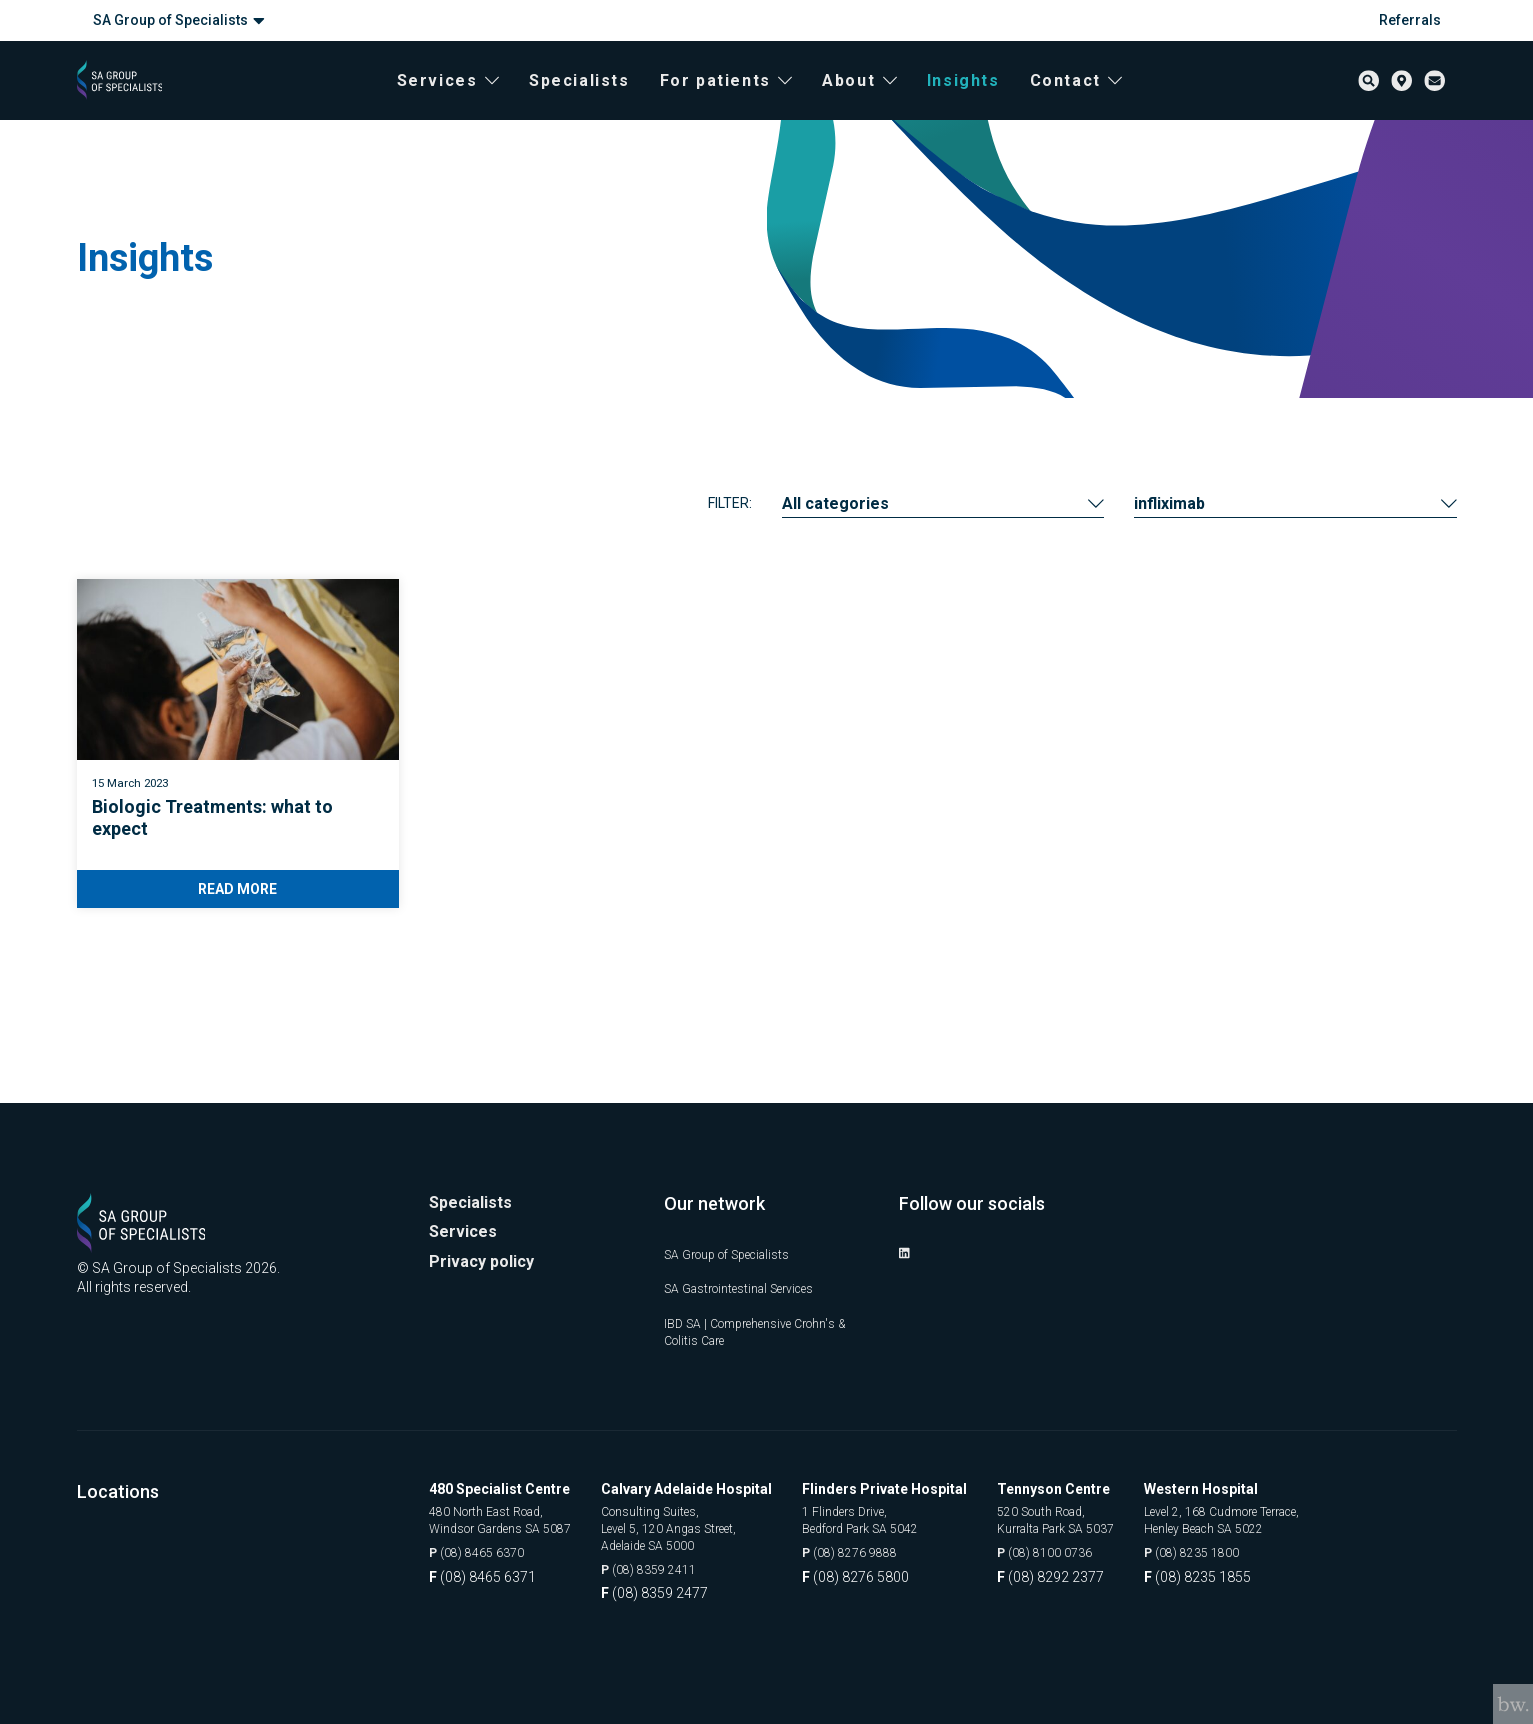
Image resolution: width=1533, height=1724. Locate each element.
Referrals (1410, 20)
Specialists (596, 100)
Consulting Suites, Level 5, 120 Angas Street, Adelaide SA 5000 (705, 1524)
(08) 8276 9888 (881, 1550)
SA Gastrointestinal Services (753, 1279)
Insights (980, 100)
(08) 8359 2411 (680, 1570)
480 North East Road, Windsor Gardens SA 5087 (512, 1515)
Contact (1093, 100)
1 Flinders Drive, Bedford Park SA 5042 (896, 1515)
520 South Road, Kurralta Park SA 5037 (1091, 1515)
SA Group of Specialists (179, 20)
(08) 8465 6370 (483, 1550)
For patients (743, 100)
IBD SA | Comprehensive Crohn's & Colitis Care (764, 1323)
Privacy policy (486, 1257)
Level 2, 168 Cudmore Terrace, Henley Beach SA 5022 (1284, 1515)
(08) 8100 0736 (1076, 1550)
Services (465, 100)
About (877, 100)
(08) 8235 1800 (1244, 1550)
